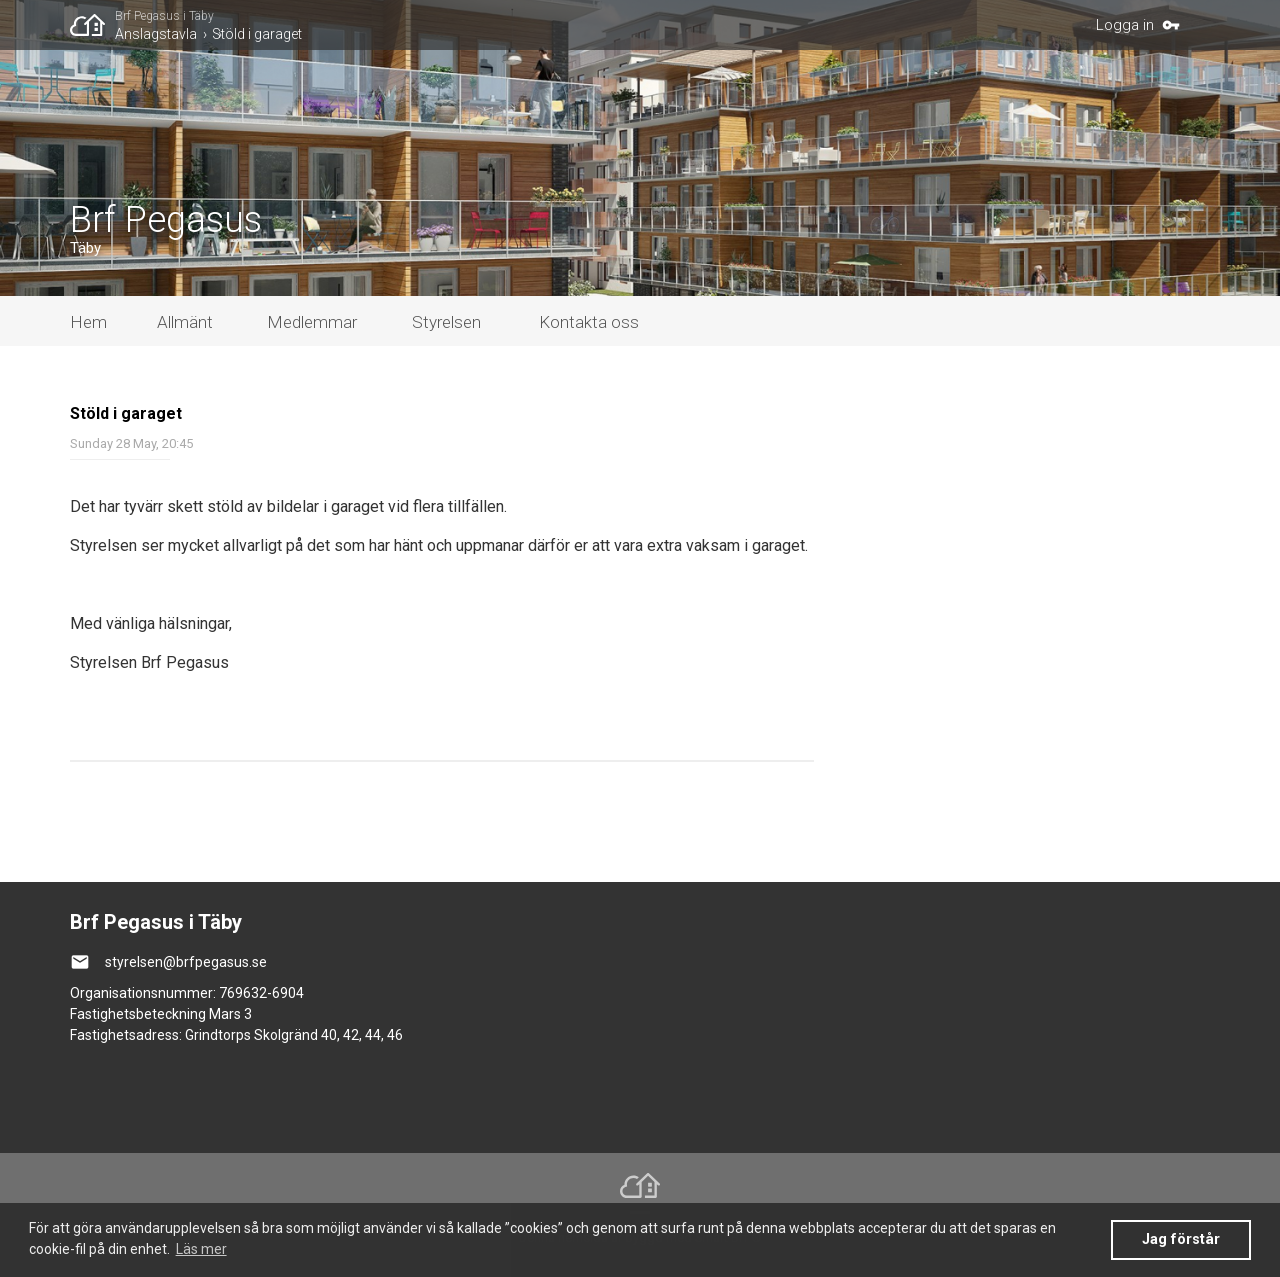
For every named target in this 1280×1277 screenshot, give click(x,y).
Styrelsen (446, 322)
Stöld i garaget (257, 34)
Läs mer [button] (201, 1249)
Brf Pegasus (166, 220)
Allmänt (185, 322)
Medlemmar (312, 322)
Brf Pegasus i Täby (164, 16)
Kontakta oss (589, 322)
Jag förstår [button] (1181, 1239)
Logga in (1125, 25)
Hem (88, 322)
